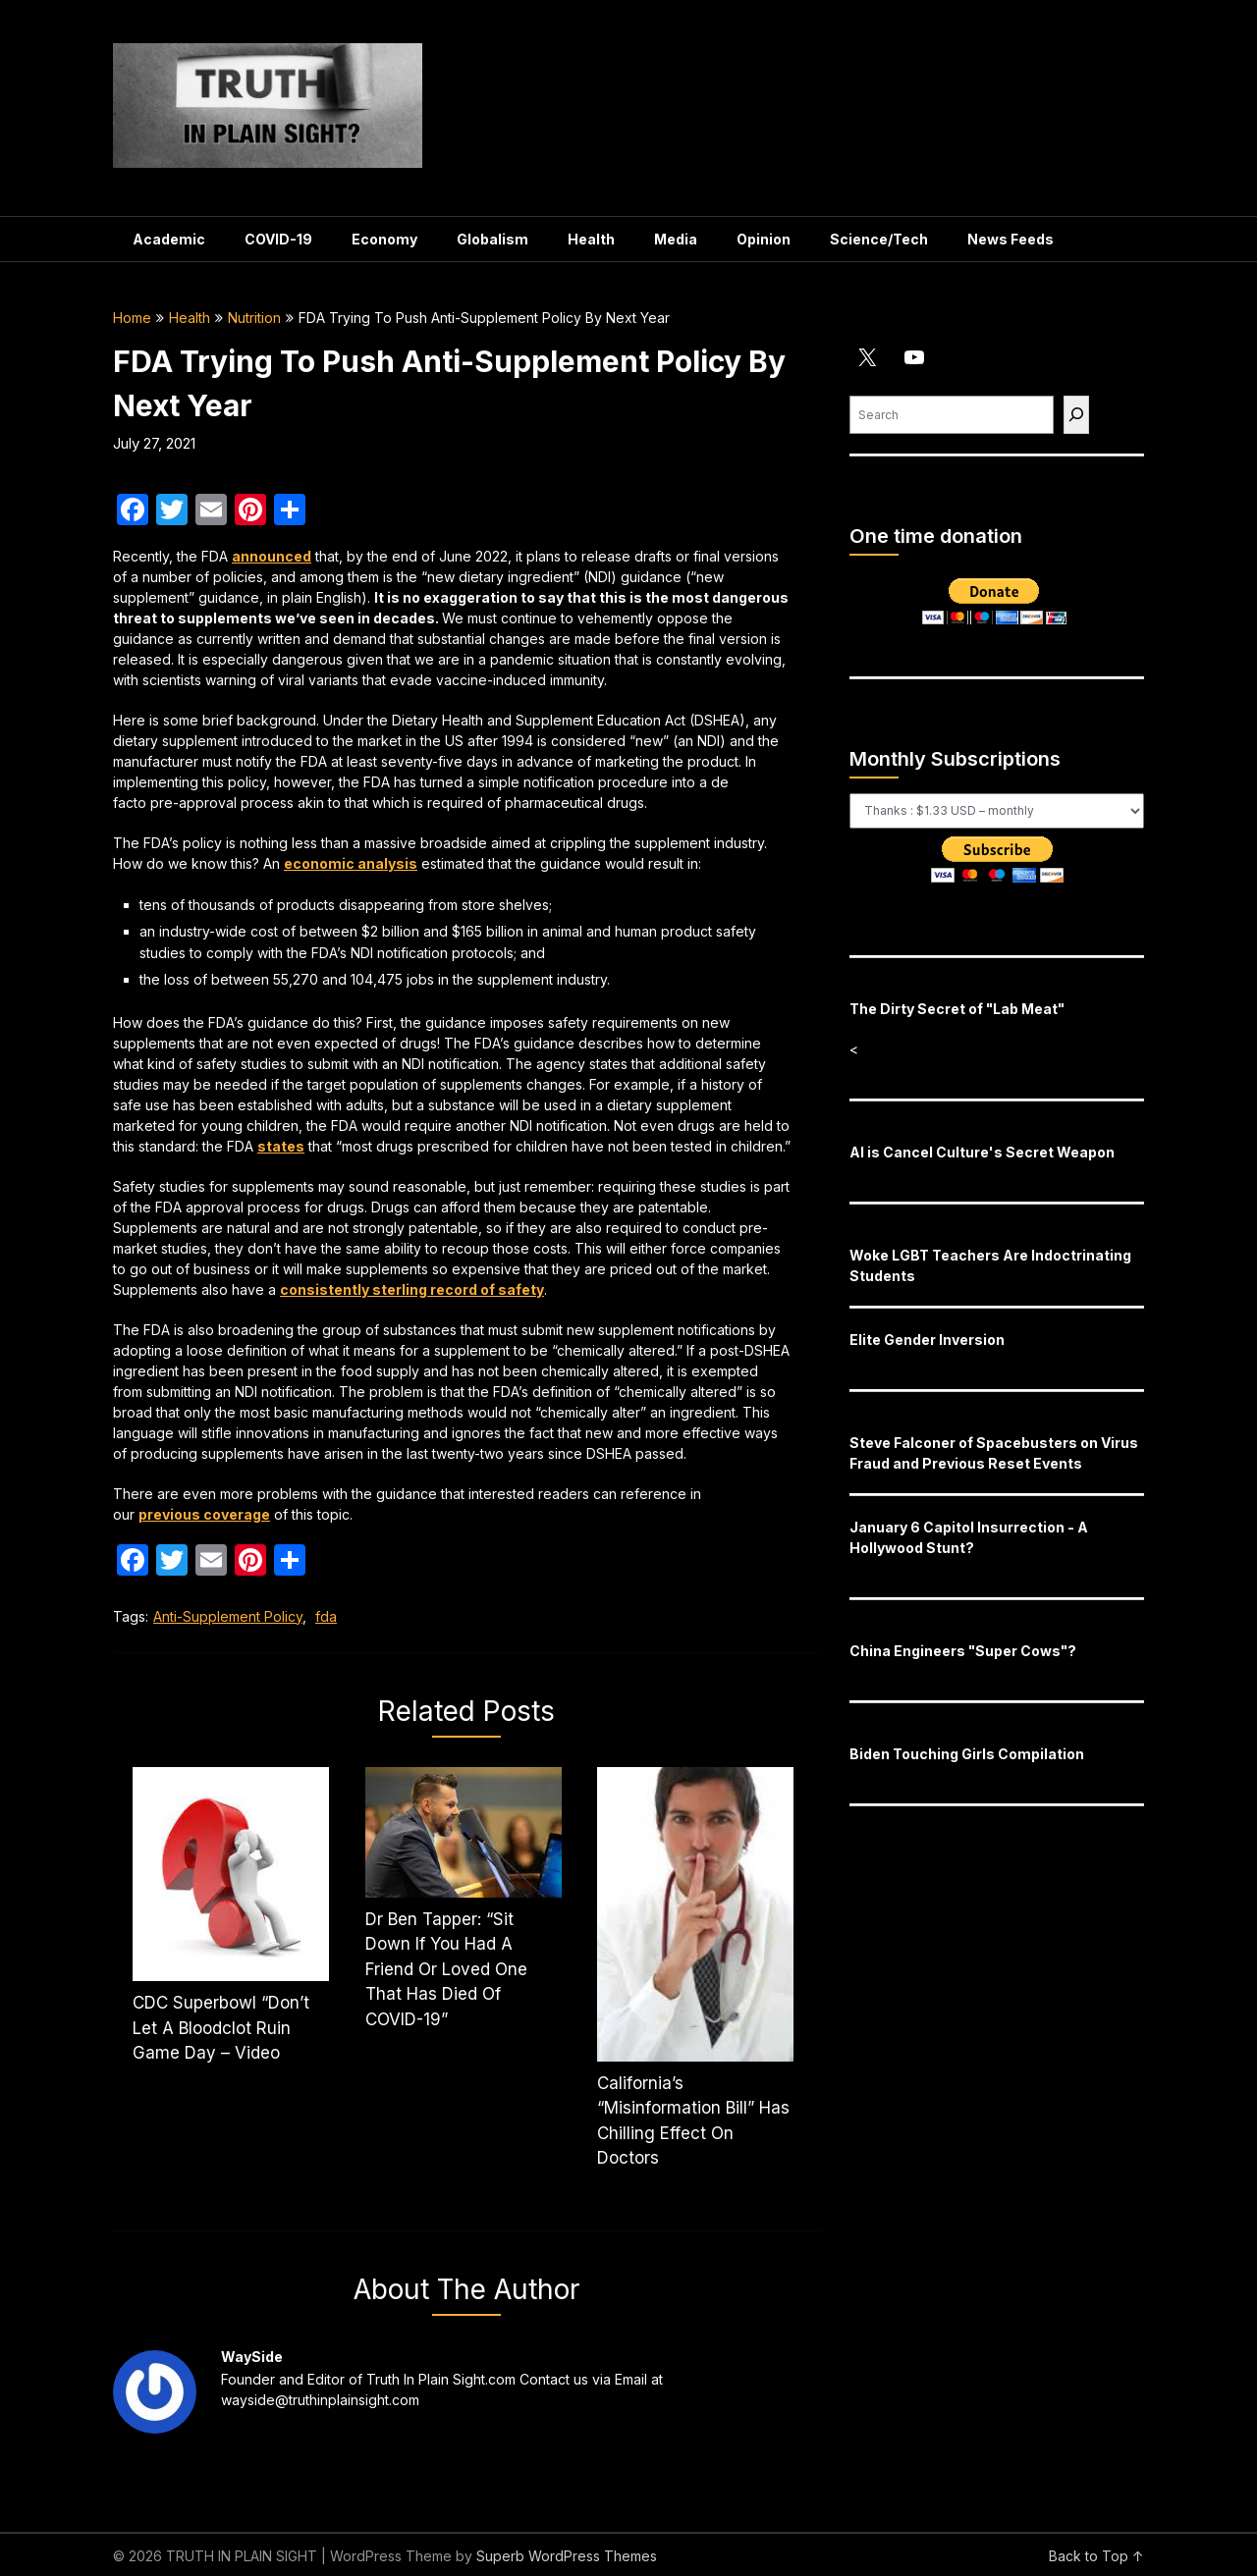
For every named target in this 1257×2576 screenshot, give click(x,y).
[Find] (1076, 415)
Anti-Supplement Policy (227, 1616)
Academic (169, 239)
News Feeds (1010, 239)
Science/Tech (879, 239)
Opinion (764, 239)
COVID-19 (278, 239)
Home (132, 317)
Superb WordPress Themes (566, 2556)
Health (591, 239)
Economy (384, 239)
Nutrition (254, 317)
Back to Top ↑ (1096, 2556)
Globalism (492, 239)
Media (675, 239)
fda (326, 1616)
